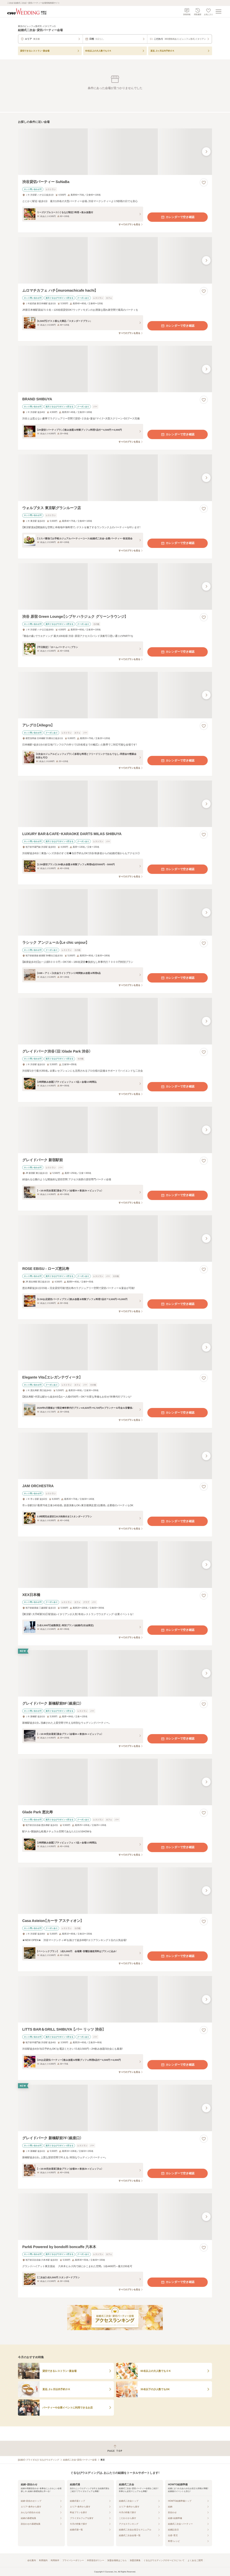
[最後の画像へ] (206, 151)
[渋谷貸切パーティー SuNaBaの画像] (115, 151)
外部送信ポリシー (95, 2560)
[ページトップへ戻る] (115, 2448)
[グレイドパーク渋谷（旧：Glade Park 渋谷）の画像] (115, 1021)
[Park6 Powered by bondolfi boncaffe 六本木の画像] (115, 2216)
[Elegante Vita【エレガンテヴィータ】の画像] (115, 1347)
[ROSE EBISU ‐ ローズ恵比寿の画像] (115, 1238)
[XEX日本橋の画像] (115, 1564)
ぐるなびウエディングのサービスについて (164, 2560)
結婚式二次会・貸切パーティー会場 (79, 2460)
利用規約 (43, 2560)
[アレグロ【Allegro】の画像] (115, 695)
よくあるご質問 (195, 2560)
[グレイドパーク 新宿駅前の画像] (115, 1130)
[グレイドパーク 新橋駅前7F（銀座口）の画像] (115, 2108)
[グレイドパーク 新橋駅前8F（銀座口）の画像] (115, 1673)
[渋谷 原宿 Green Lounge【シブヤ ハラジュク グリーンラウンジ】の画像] (115, 586)
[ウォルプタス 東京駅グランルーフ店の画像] (115, 477)
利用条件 (55, 2560)
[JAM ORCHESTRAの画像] (115, 1456)
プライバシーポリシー (73, 2560)
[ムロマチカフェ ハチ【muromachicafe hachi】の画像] (115, 260)
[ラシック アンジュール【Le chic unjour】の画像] (115, 912)
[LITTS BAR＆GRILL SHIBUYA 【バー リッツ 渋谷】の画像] (115, 1999)
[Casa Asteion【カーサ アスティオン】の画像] (115, 1890)
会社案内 (31, 2560)
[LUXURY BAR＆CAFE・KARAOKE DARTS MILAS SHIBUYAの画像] (115, 803)
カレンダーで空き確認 (177, 217)
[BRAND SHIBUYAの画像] (115, 369)
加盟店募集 (135, 2560)
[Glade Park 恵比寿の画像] (115, 1782)
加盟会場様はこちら (117, 2560)
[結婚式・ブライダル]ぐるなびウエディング (38, 2460)
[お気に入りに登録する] (204, 182)
